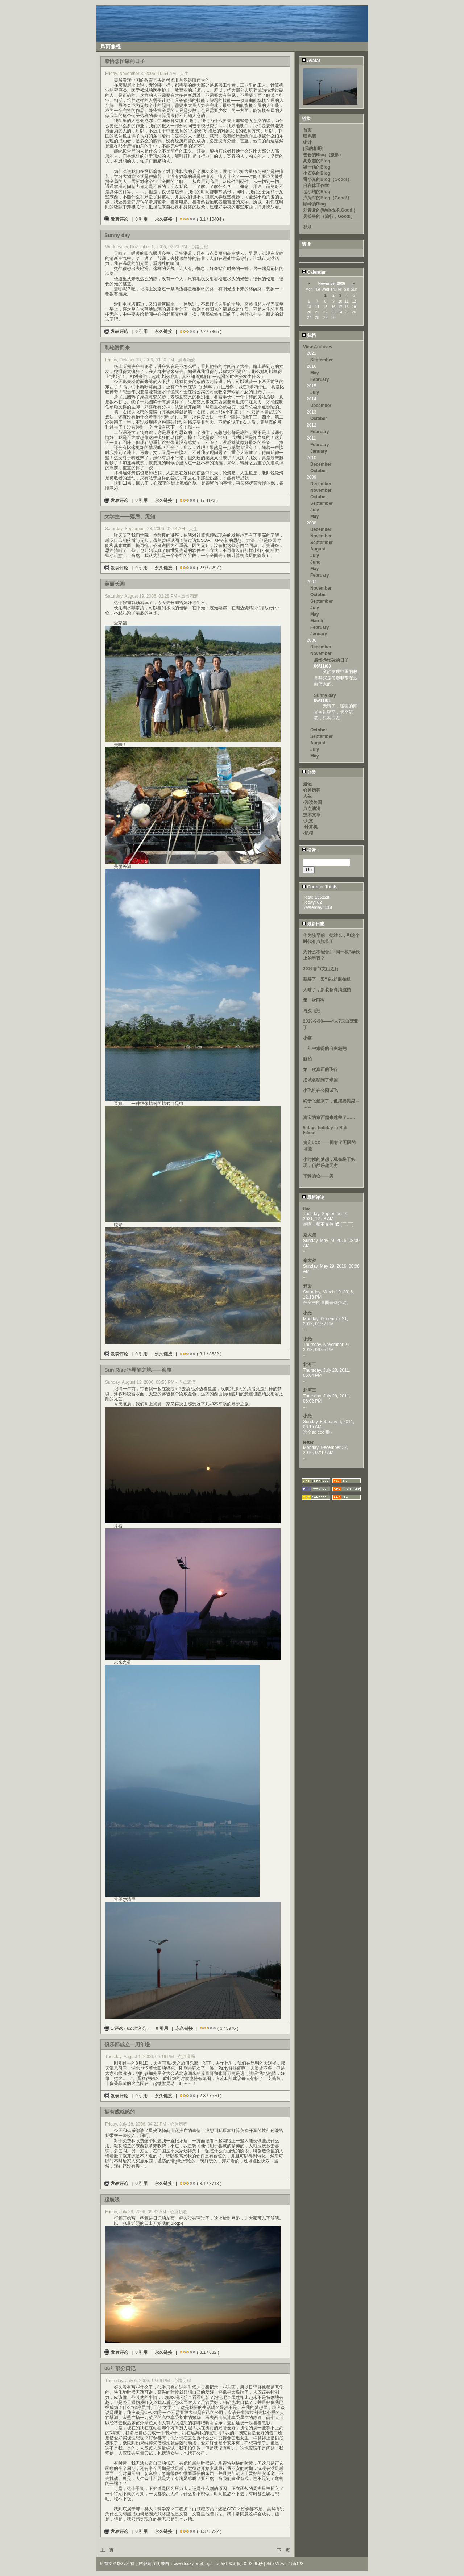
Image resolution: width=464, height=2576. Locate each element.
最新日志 (313, 923)
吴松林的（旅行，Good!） (329, 216)
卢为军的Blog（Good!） (327, 197)
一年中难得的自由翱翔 (325, 1048)
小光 (307, 1313)
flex (307, 1208)
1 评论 (114, 2028)
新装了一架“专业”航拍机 (327, 979)
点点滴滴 (311, 808)
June (315, 562)
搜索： (311, 850)
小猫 (307, 1037)
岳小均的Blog (316, 191)
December (320, 405)
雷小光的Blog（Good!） (327, 179)
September (321, 359)
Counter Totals (319, 886)
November (321, 490)
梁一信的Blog (316, 167)
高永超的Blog (316, 160)
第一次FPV (313, 1000)
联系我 (309, 136)
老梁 (307, 1286)
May (314, 372)
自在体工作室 (316, 185)
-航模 (308, 833)
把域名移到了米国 (320, 1080)
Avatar (311, 60)
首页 (307, 130)
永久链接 (163, 219)
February (319, 379)
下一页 (283, 2550)
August (317, 549)
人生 (307, 796)
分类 (309, 772)
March (316, 620)
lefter (308, 1442)
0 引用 (141, 219)
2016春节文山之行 (321, 968)
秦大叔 (309, 1234)
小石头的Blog (316, 173)
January (318, 451)
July (314, 392)
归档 (309, 335)
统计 (307, 142)
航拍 (307, 1058)
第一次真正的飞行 (320, 1069)
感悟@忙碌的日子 (331, 660)
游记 (307, 783)
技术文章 (311, 814)
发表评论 (116, 219)
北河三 (309, 1364)
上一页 (106, 2550)
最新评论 (313, 1197)
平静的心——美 (318, 1176)
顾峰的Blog (314, 204)
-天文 (308, 820)
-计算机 (310, 827)
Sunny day (325, 695)
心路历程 (311, 790)
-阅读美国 (312, 802)
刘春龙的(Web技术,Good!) (329, 210)
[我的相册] (313, 148)
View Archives (317, 346)
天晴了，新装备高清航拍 (327, 989)
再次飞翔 (311, 1010)
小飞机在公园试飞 (320, 1090)
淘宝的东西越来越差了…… (329, 1117)
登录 (307, 227)
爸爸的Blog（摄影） (323, 154)
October (318, 418)
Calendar (314, 272)
